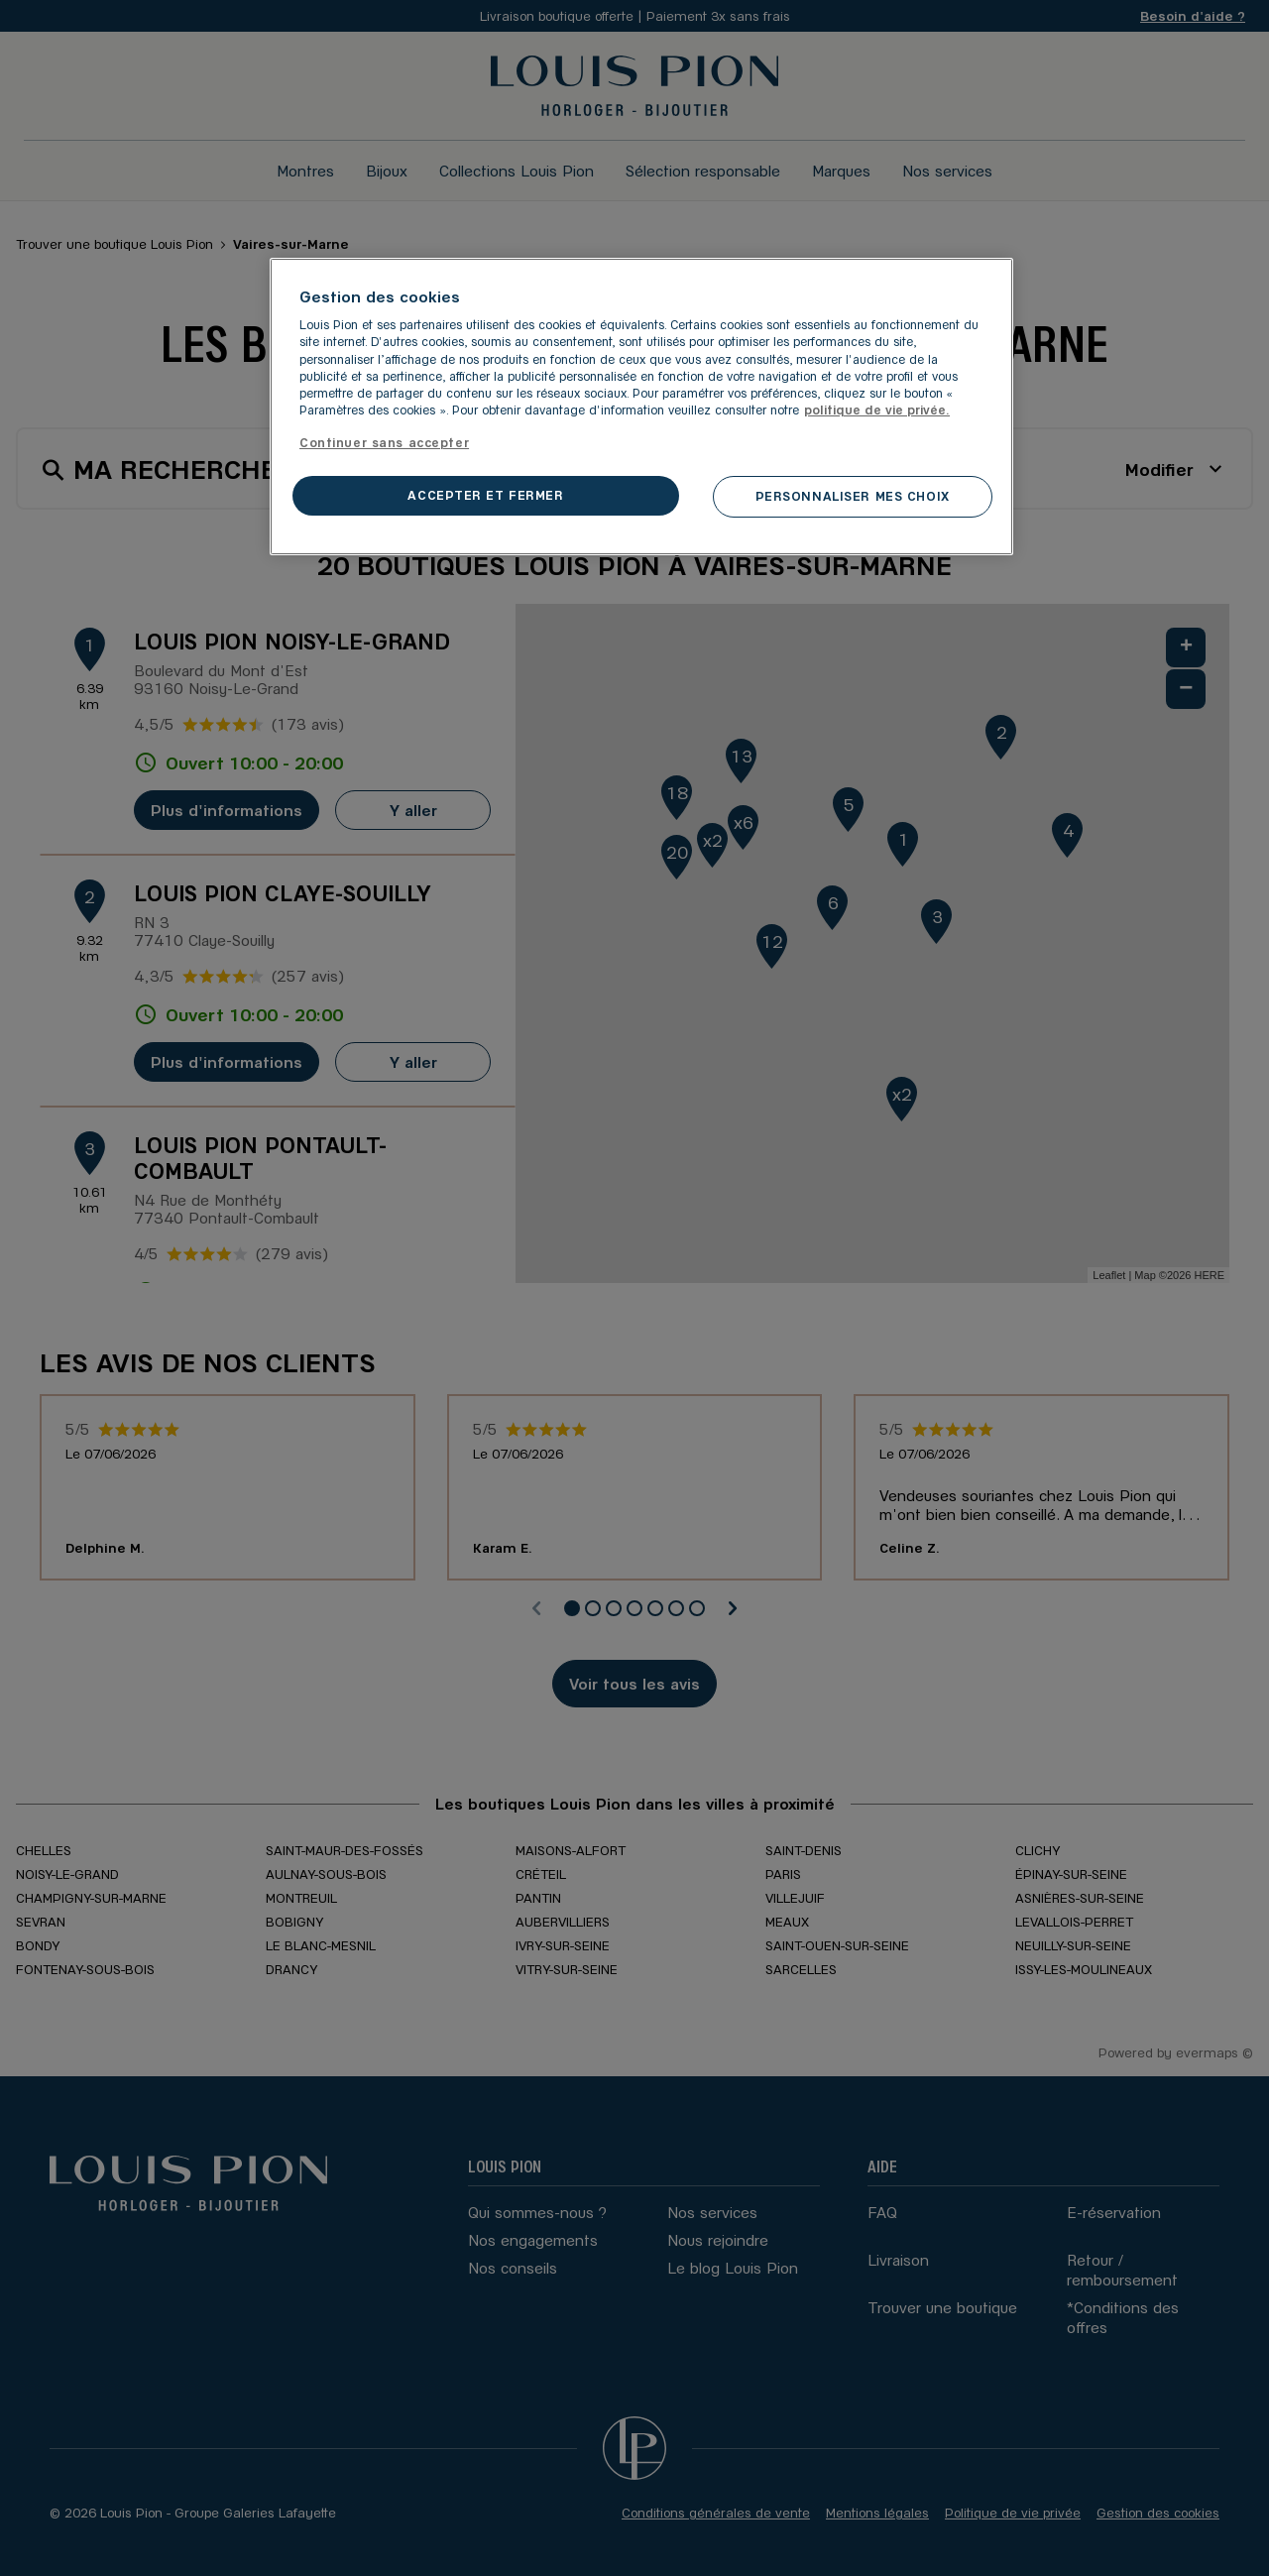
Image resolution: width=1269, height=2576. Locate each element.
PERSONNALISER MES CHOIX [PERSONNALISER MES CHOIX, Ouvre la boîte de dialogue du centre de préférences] (852, 496)
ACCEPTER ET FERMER (485, 495)
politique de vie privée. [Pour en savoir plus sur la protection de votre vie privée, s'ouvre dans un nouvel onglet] (877, 409)
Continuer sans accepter (384, 442)
